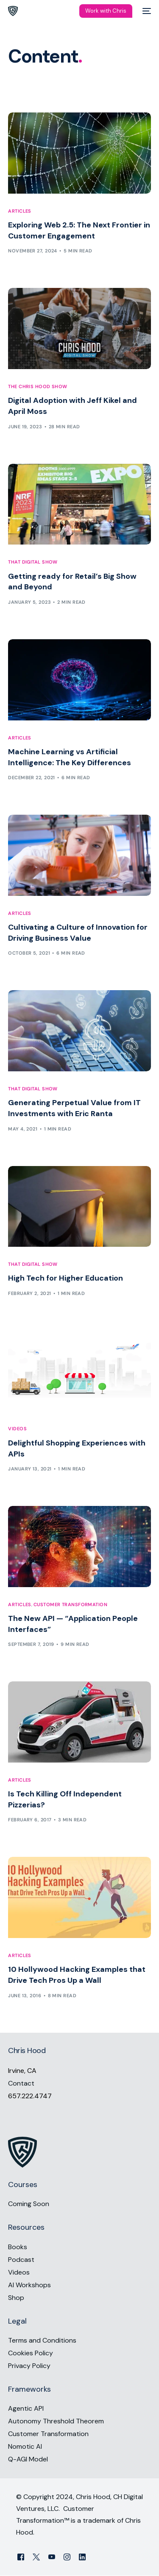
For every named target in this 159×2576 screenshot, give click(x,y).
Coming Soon (28, 2204)
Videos (17, 1428)
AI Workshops (29, 2284)
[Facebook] (20, 2557)
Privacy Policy (29, 2365)
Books (17, 2246)
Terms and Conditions (42, 2340)
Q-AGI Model (28, 2459)
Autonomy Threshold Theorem (56, 2421)
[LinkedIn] (82, 2557)
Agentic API (26, 2408)
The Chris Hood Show (37, 386)
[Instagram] (67, 2557)
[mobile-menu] (146, 11)
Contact (21, 2083)
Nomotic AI (25, 2446)
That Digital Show (32, 562)
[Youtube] (51, 2557)
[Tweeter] (36, 2557)
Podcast (21, 2259)
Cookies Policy (30, 2353)
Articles (19, 211)
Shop (16, 2297)
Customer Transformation (70, 1604)
